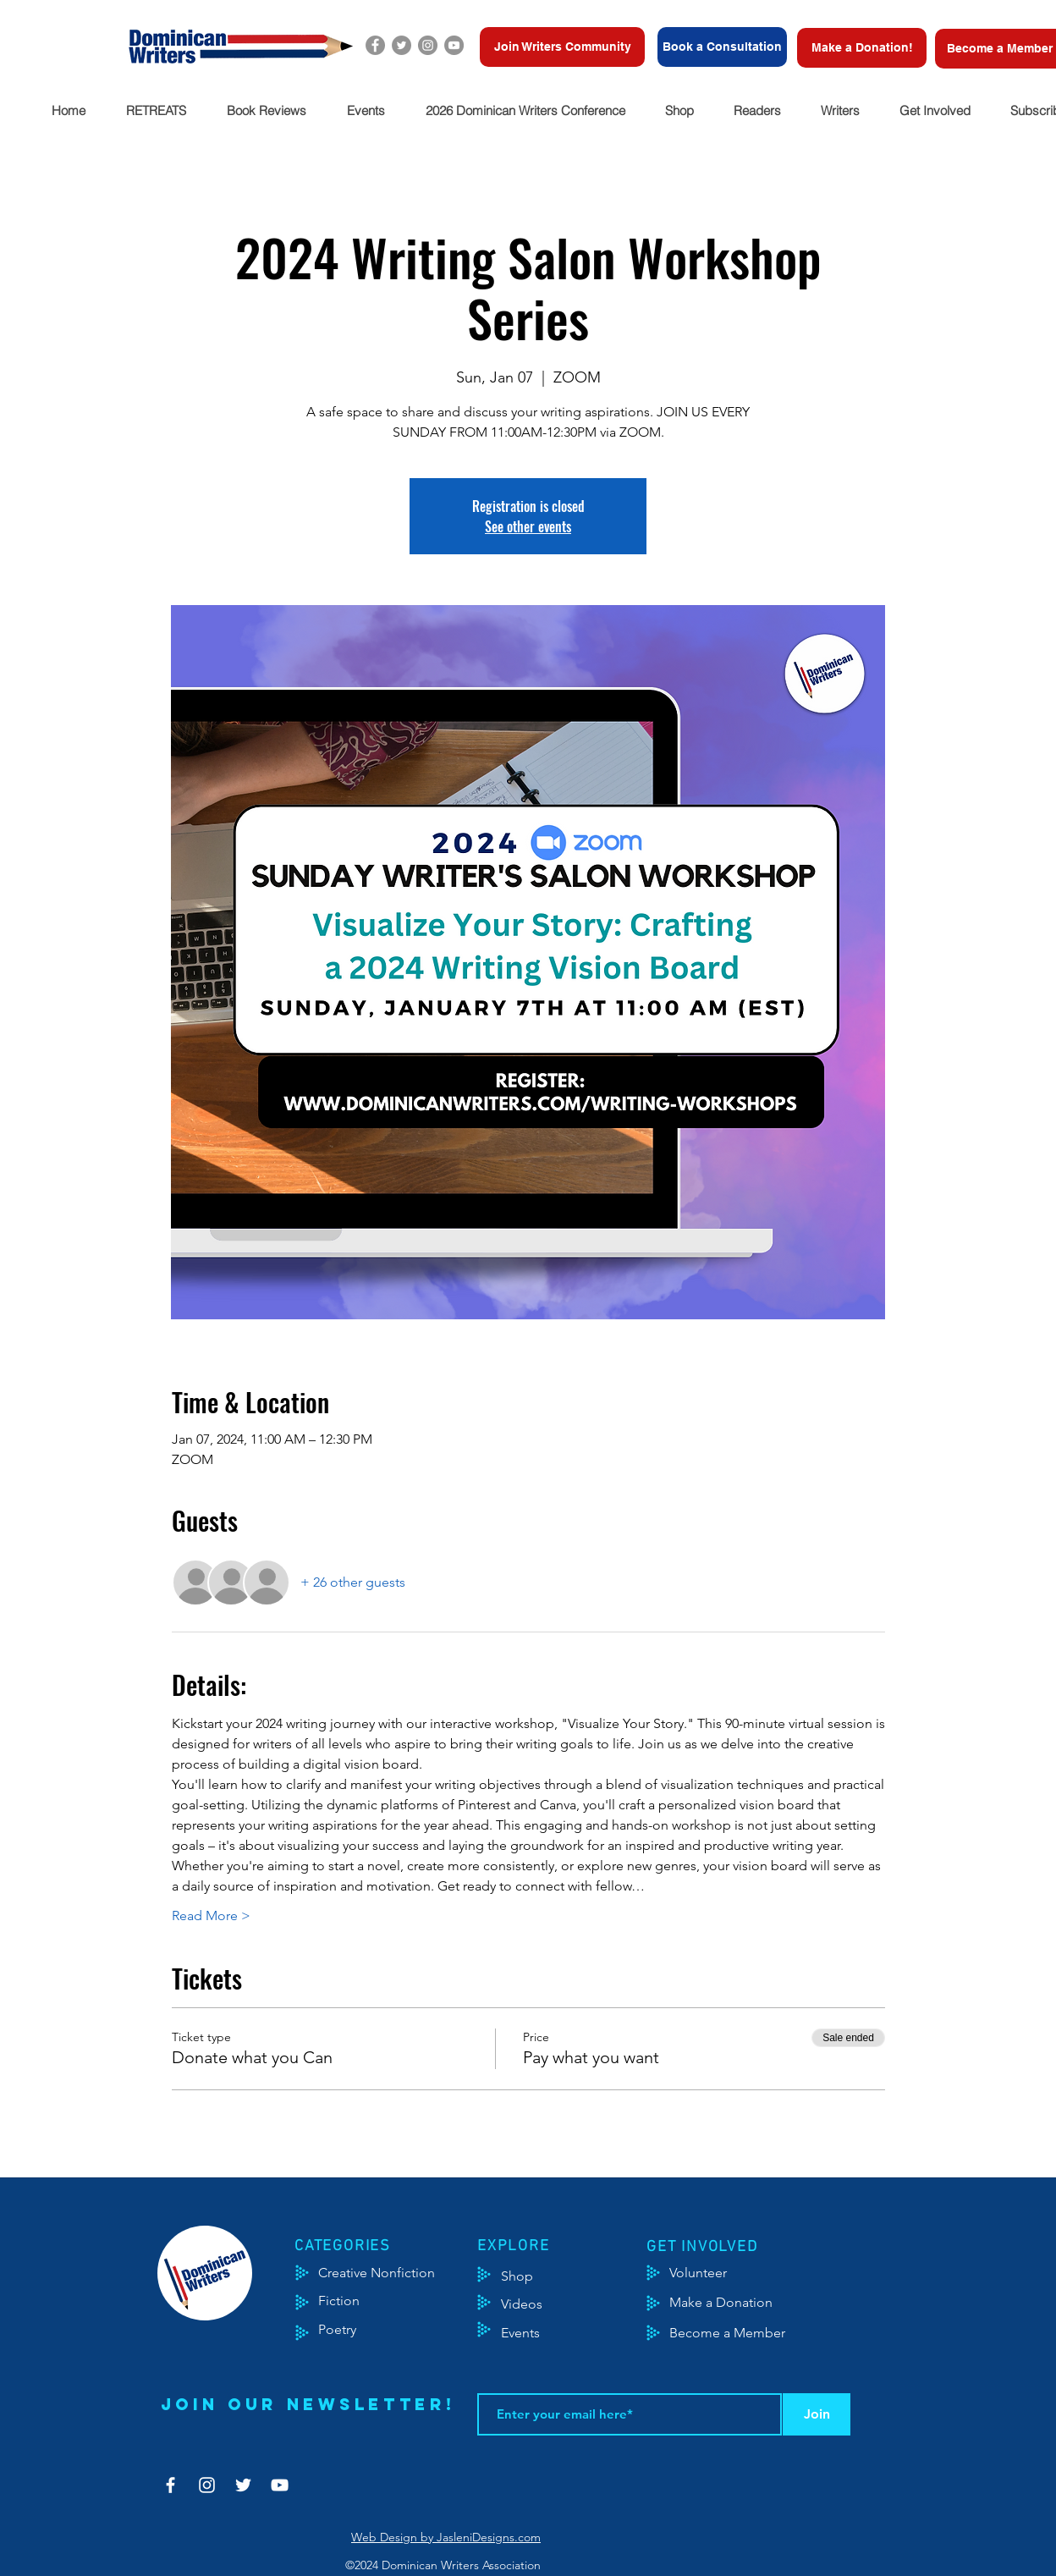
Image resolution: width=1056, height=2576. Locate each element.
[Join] (816, 2414)
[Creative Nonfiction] (399, 2273)
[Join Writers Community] (562, 47)
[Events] (570, 2333)
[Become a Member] (748, 2333)
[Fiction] (351, 2301)
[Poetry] (351, 2330)
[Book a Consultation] (722, 47)
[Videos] (534, 2304)
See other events (528, 526)
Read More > (211, 1915)
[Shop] (542, 2276)
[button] (155, 110)
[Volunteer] (706, 2273)
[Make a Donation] (740, 2303)
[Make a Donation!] (862, 48)
